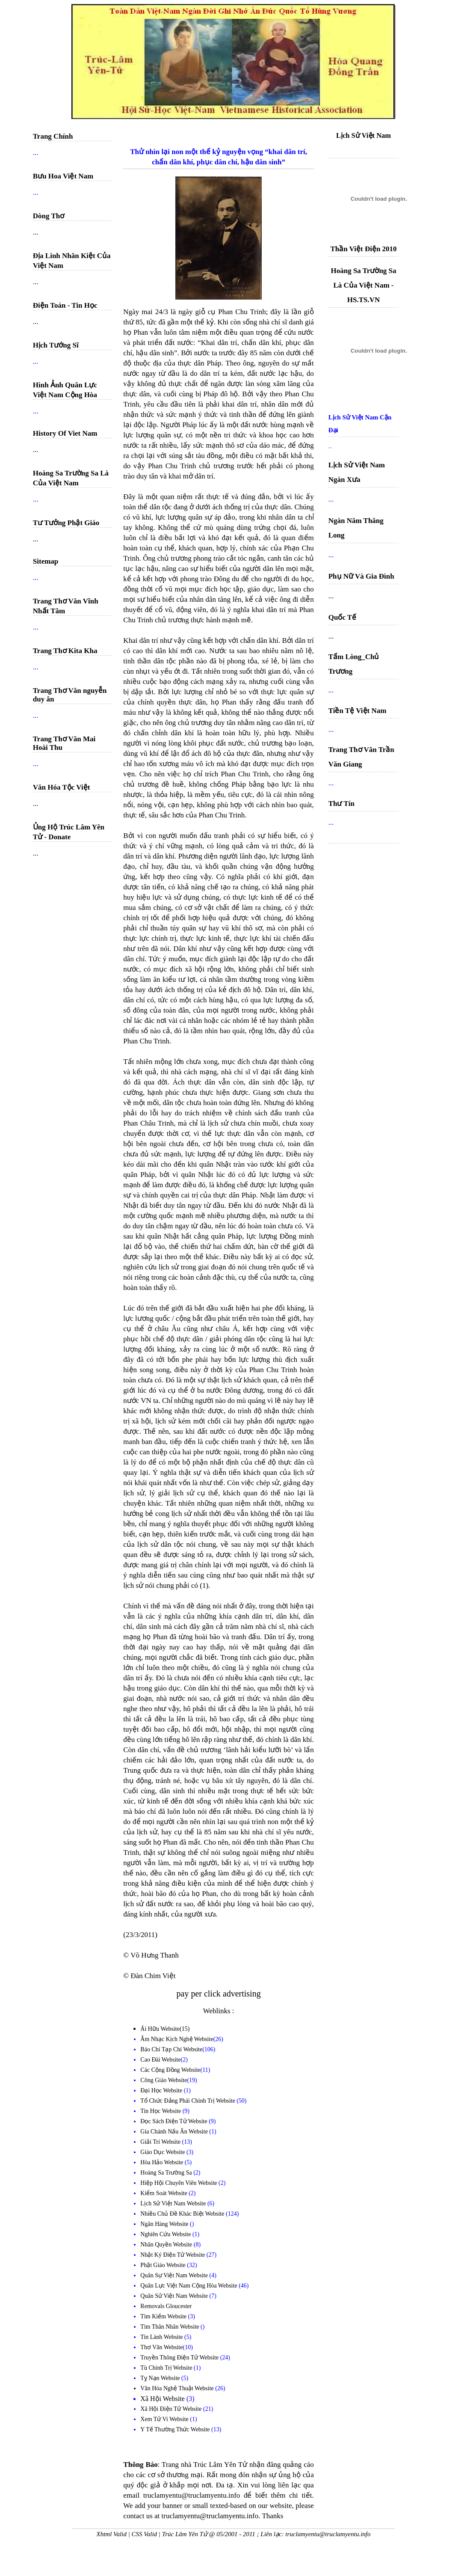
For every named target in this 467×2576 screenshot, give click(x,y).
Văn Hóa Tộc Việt (61, 787)
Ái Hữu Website (160, 2029)
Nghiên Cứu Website (166, 2234)
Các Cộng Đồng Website (170, 2070)
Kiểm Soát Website (164, 2193)
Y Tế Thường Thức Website (175, 2429)
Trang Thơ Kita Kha (65, 651)
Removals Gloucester (166, 2306)
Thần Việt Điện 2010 (363, 249)
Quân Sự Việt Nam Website (174, 2275)
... (330, 446)
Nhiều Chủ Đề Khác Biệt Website (183, 2214)
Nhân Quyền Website (166, 2244)
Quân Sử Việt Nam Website (174, 2296)
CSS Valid (144, 2534)
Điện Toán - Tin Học (65, 305)
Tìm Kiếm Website (164, 2316)
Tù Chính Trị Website (167, 2368)
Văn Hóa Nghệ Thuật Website (177, 2388)
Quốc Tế (342, 617)
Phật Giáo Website (163, 2265)
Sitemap (46, 561)
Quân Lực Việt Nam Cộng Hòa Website (189, 2285)
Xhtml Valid (111, 2534)
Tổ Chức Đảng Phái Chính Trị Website (187, 2101)
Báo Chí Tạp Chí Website (171, 2049)
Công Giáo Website (163, 2080)
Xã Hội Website (163, 2398)
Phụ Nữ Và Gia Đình (361, 576)
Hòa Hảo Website (162, 2162)
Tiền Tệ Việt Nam (357, 711)
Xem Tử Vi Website (165, 2419)
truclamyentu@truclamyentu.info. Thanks (223, 2516)
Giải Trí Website (161, 2142)
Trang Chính (53, 136)
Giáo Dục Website (163, 2152)
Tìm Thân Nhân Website (170, 2326)
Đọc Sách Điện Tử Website (174, 2121)
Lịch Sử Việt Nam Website (173, 2203)
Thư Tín (341, 803)
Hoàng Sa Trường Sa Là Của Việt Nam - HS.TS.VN (363, 285)
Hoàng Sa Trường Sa (166, 2172)
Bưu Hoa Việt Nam (63, 176)
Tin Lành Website (162, 2337)
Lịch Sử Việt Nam (363, 135)
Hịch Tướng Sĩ (56, 345)
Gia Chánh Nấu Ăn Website (174, 2131)
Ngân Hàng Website (165, 2224)
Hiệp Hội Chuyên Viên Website (179, 2183)
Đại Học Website (161, 2090)
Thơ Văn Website (161, 2347)
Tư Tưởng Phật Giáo (66, 523)
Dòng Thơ (48, 216)
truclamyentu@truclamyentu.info (327, 2534)
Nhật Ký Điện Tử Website (173, 2255)
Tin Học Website (161, 2111)
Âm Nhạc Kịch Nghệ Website (176, 2039)
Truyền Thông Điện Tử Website (180, 2357)
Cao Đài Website (160, 2059)
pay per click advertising (219, 1993)
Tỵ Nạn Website (160, 2378)
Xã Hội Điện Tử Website (171, 2409)
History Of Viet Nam (65, 433)
